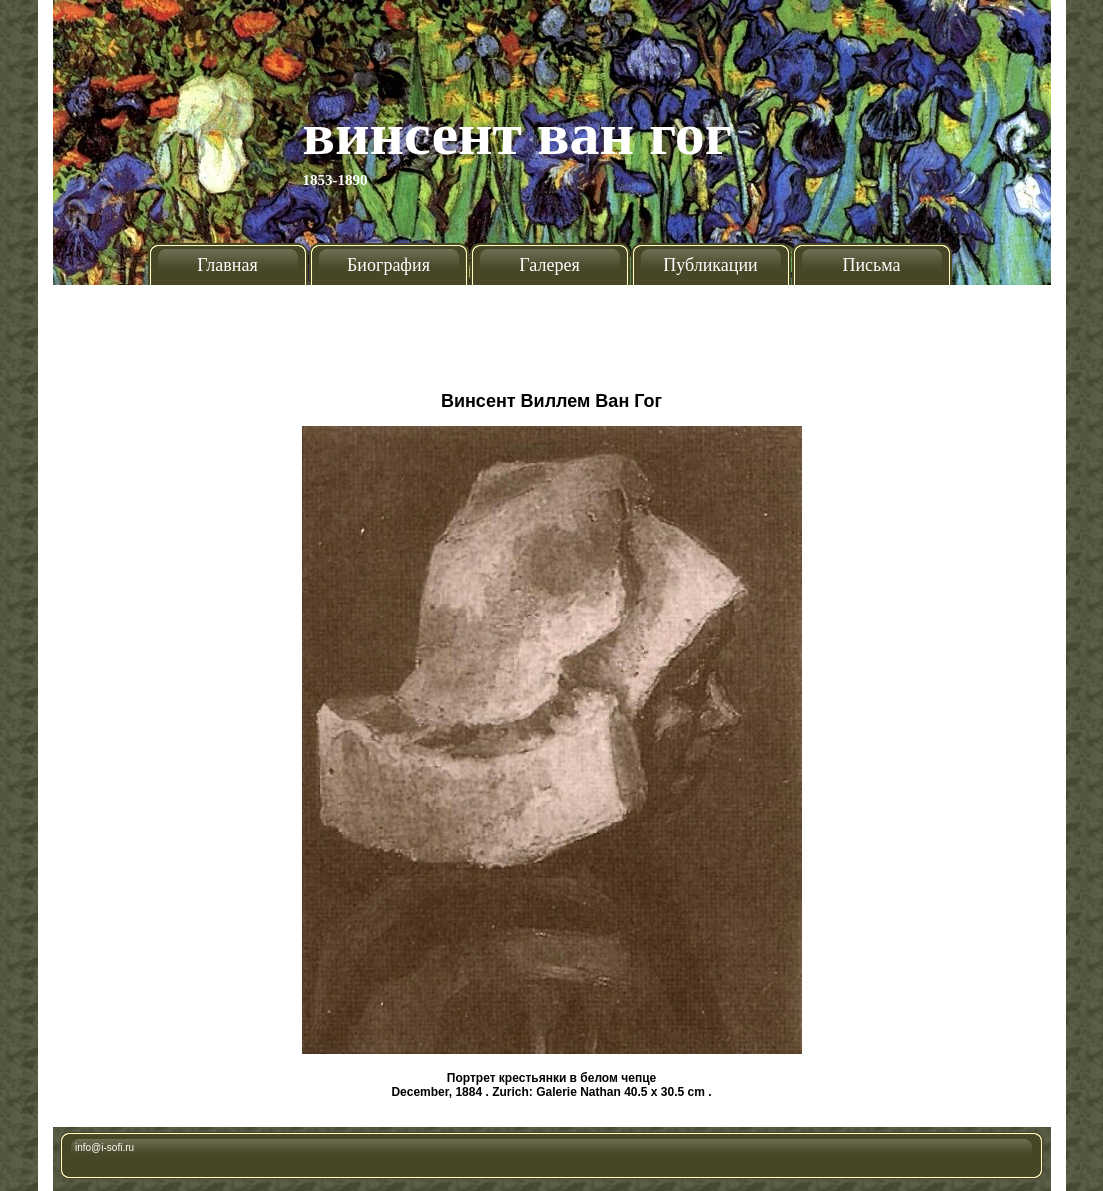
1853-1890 (335, 180)
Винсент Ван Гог (518, 134)
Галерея (549, 265)
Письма (871, 265)
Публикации (710, 265)
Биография (388, 265)
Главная (227, 265)
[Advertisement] (551, 330)
